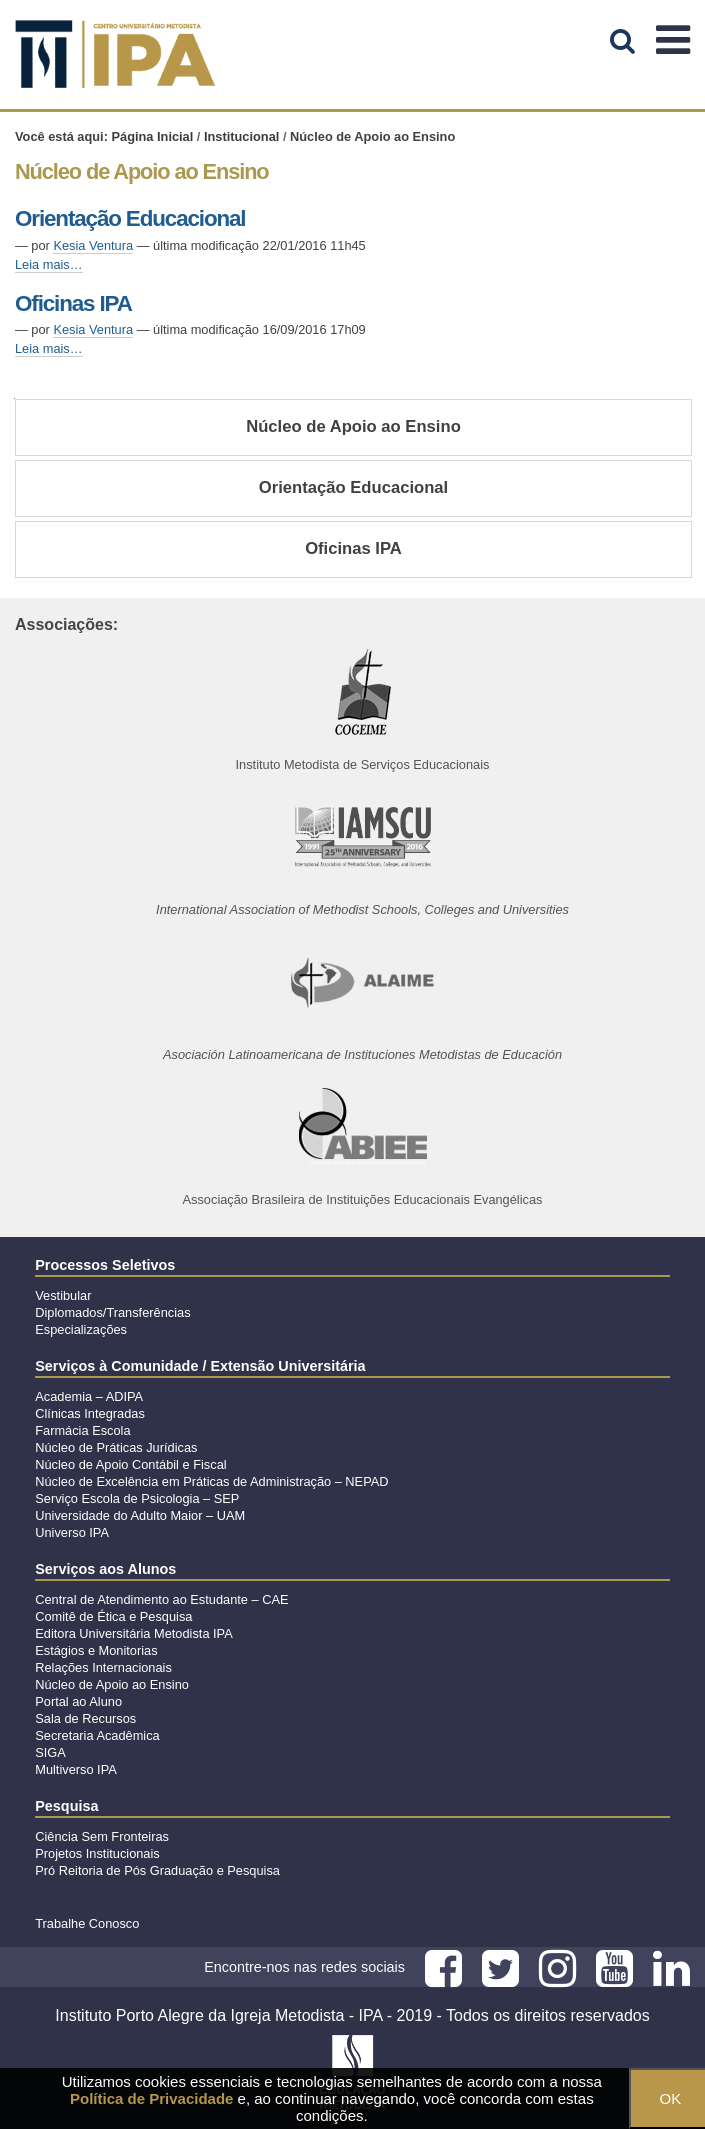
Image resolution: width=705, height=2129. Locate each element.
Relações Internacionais (103, 1667)
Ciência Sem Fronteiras (102, 1836)
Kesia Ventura (93, 245)
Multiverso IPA (76, 1769)
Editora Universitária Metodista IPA (133, 1633)
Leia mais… (49, 264)
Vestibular (63, 1295)
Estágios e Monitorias (96, 1650)
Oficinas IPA (73, 303)
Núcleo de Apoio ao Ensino (353, 426)
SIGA (50, 1752)
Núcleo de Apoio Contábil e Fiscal (130, 1464)
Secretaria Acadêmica (97, 1735)
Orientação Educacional (130, 218)
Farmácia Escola (82, 1430)
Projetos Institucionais (97, 1853)
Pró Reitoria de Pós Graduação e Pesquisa (157, 1870)
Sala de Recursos (85, 1718)
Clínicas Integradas (90, 1413)
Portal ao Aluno (78, 1701)
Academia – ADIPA (89, 1396)
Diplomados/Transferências (112, 1312)
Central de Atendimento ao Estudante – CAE (161, 1599)
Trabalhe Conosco (87, 1923)
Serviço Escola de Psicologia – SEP (137, 1498)
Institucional (241, 136)
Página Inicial (153, 136)
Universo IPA (72, 1532)
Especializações (81, 1329)
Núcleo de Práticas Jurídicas (116, 1447)
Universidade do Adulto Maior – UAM (140, 1515)
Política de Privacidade (151, 2098)
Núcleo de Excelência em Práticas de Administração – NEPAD (211, 1481)
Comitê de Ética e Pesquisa (113, 1616)
